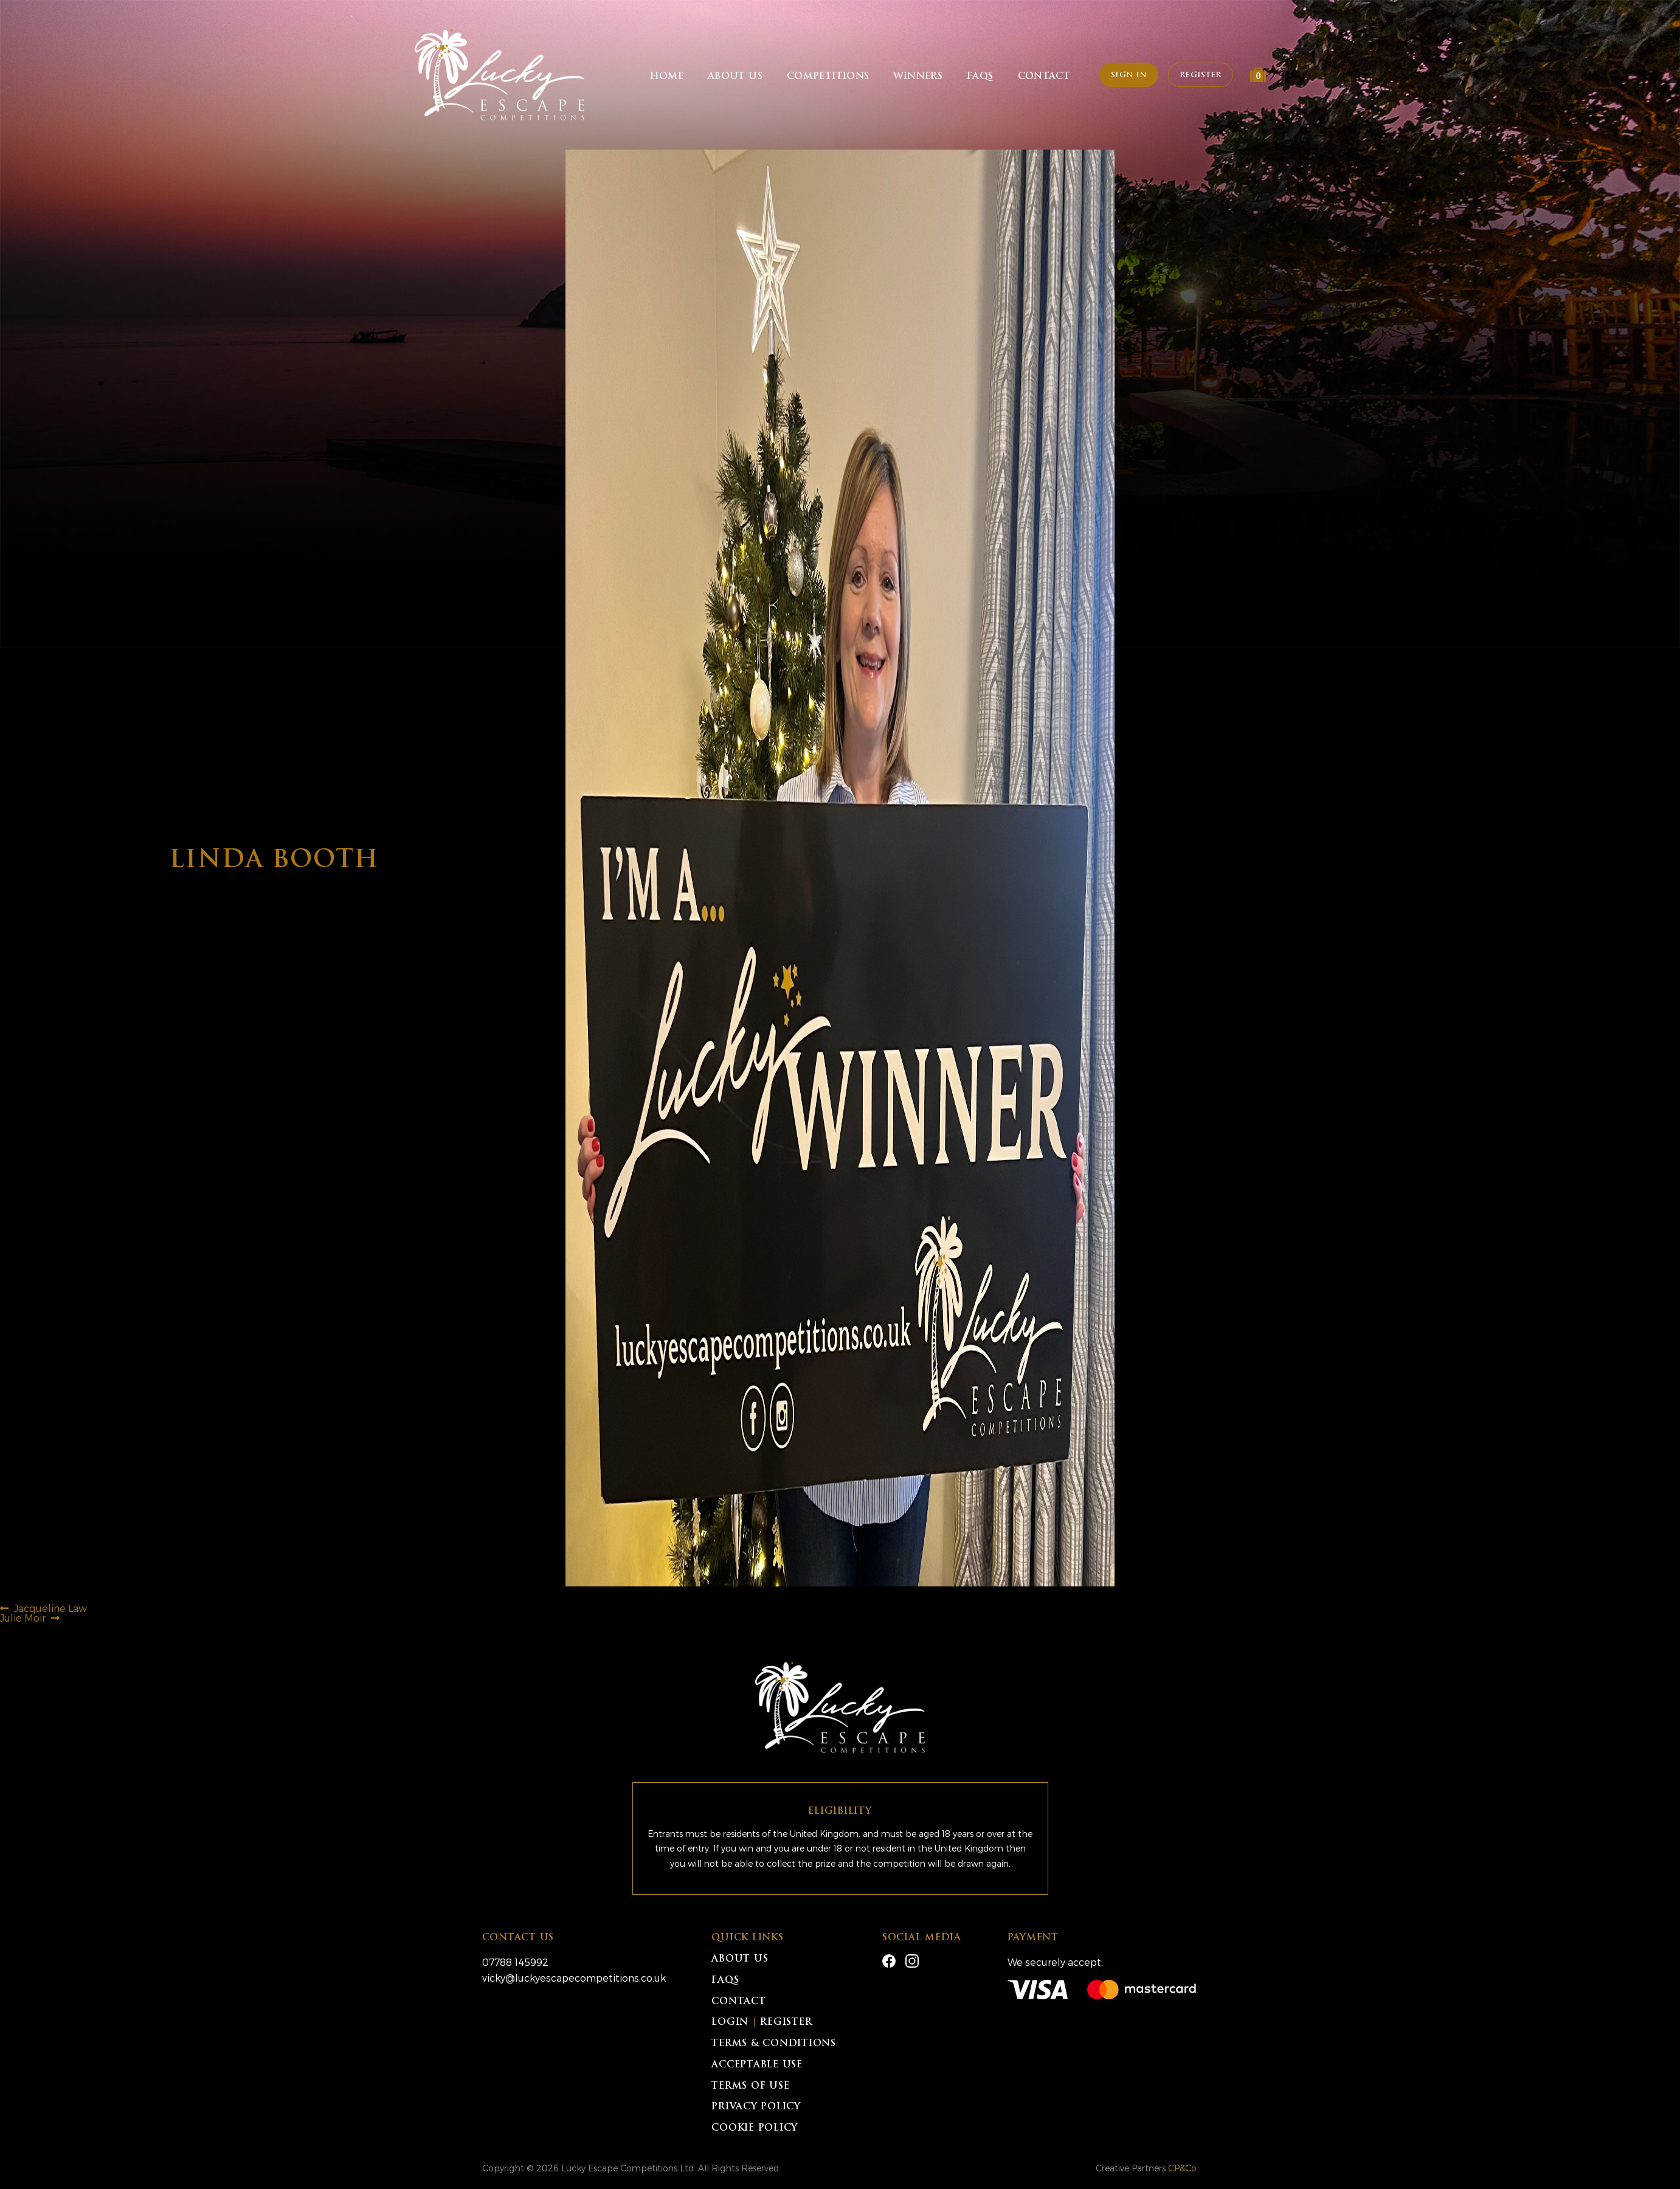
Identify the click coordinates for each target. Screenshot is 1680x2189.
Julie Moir (23, 1618)
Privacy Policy (756, 2107)
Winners (917, 76)
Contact (1044, 76)
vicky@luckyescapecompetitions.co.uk (574, 1977)
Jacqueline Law (50, 1608)
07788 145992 (515, 1962)
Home (666, 76)
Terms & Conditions (773, 2044)
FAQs (980, 76)
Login (729, 2022)
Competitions (828, 76)
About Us (735, 76)
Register (1200, 75)
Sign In (1129, 75)
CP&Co (1182, 2168)
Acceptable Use (757, 2065)
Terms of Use (750, 2086)
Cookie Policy (754, 2128)
